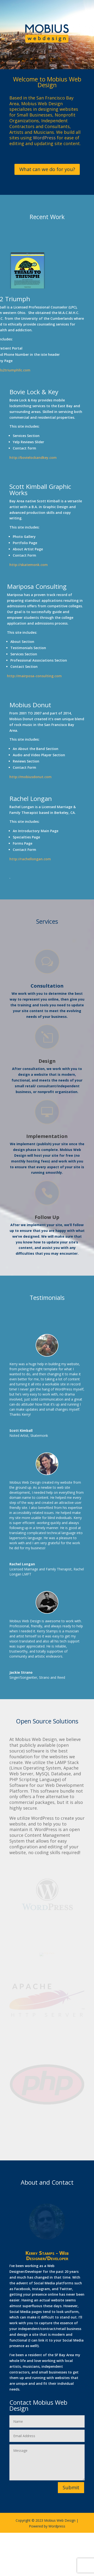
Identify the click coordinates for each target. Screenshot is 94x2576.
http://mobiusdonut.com (30, 777)
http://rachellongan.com (30, 859)
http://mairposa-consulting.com (34, 676)
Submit (71, 2487)
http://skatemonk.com (28, 564)
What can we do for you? (47, 169)
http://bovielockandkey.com (33, 457)
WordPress (44, 138)
